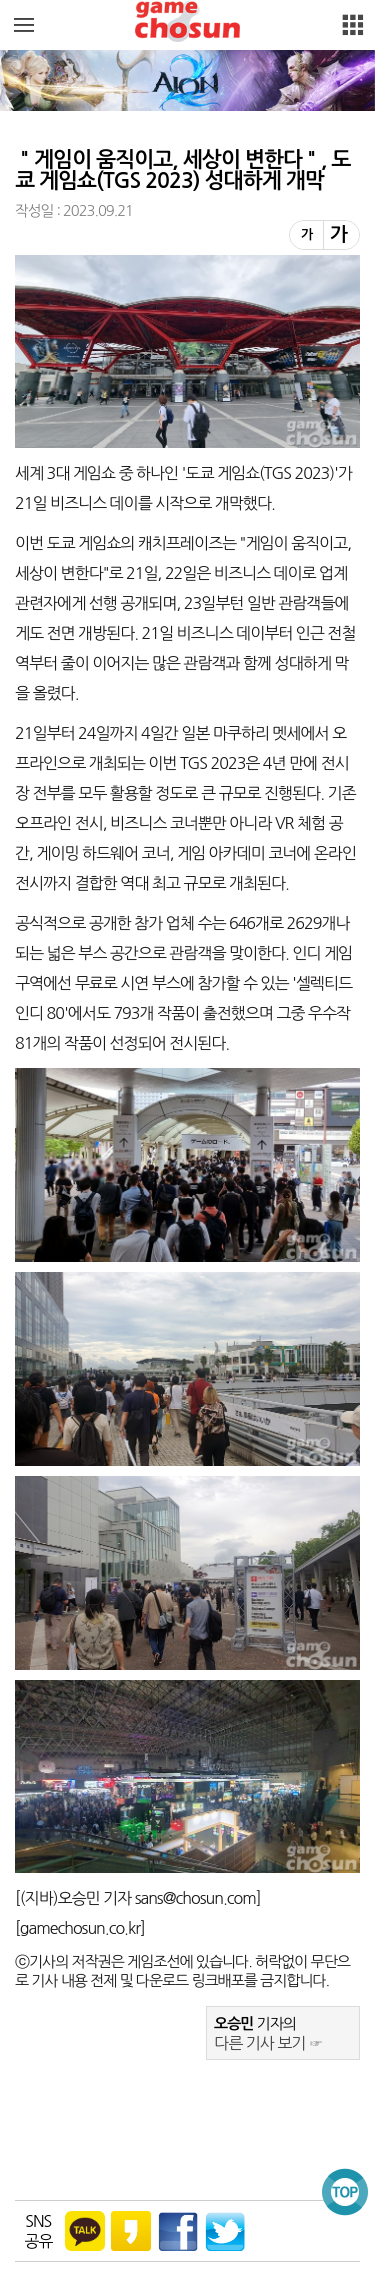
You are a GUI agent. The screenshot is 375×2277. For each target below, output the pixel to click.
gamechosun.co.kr (80, 1928)
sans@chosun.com (195, 1898)
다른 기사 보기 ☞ (268, 2043)
